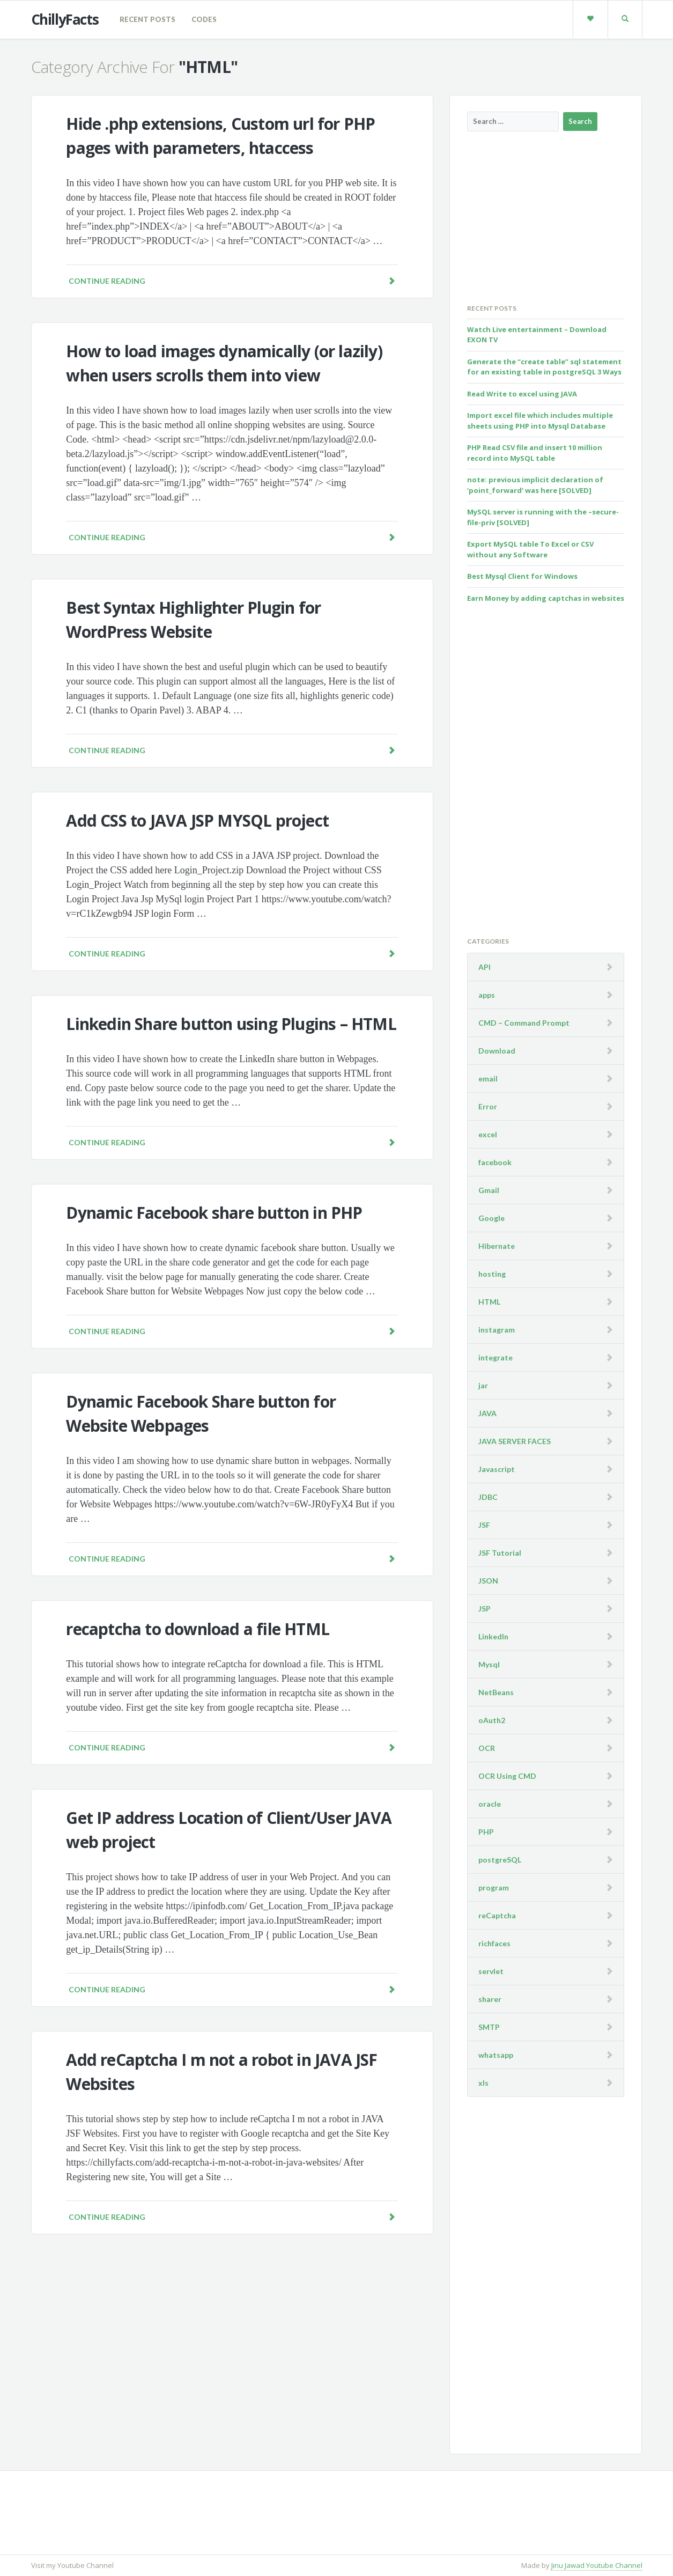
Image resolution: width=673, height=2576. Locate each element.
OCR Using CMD (507, 1775)
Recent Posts (147, 19)
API (484, 966)
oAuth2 (491, 1720)
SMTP (489, 2027)
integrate (495, 1357)
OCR (486, 1748)
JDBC (488, 1497)
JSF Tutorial (499, 1552)
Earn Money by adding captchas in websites (545, 598)
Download (496, 1050)
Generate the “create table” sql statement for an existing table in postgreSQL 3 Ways (544, 367)
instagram (496, 1329)
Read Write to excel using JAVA (522, 394)
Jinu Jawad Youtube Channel (596, 2565)
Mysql (489, 1664)
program (493, 1887)
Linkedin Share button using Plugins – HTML (231, 1024)
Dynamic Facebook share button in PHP (214, 1213)
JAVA (487, 1413)
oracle (489, 1803)
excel (487, 1134)
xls (483, 2082)
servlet (491, 1971)
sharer (489, 1999)
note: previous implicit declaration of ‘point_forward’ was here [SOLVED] (535, 485)
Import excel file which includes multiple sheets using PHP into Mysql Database (540, 420)
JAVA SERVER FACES (514, 1441)
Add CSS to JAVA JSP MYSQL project (197, 820)
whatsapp (495, 2054)
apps (486, 994)
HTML (489, 1301)
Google (491, 1218)
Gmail (488, 1190)
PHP (486, 1831)
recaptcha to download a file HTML (197, 1629)
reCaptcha (497, 1915)
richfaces (494, 1943)
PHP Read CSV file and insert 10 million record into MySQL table (534, 453)
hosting (492, 1273)
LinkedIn (493, 1636)
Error (487, 1106)
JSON (488, 1580)
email (488, 1078)
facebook (495, 1162)
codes (204, 19)
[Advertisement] (547, 217)
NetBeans (496, 1692)
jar (483, 1385)
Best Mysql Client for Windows (522, 576)
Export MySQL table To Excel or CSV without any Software (530, 549)
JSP (484, 1608)
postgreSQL (499, 1859)
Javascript (496, 1469)
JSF (484, 1524)
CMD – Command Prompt (524, 1022)
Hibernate (496, 1245)
